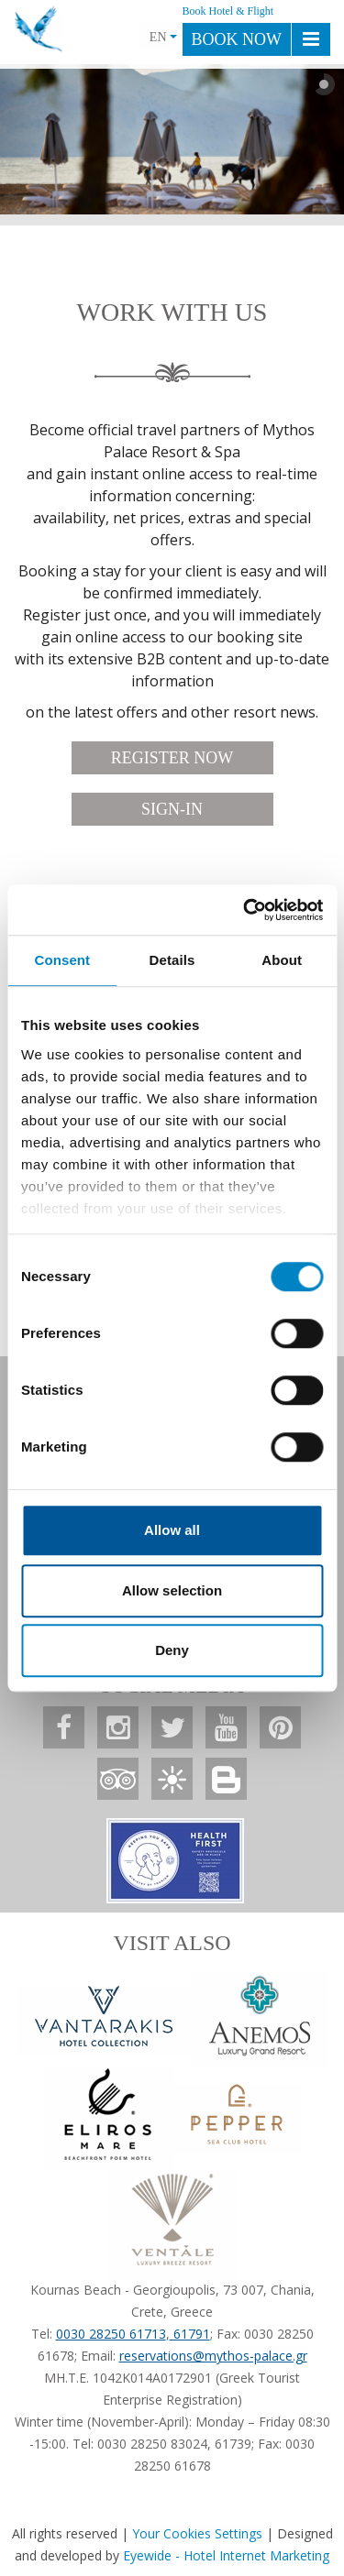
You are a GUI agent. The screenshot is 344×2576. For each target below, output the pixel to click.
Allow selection (172, 1590)
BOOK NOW (237, 39)
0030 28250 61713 (111, 2333)
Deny (172, 1650)
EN (163, 37)
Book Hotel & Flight (228, 11)
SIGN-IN (172, 809)
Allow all (172, 1530)
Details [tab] (172, 960)
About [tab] (281, 960)
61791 (190, 2333)
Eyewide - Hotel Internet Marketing (226, 2555)
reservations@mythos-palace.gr (213, 2355)
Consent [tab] (62, 960)
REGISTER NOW (172, 758)
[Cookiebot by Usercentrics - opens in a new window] (245, 910)
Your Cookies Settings (197, 2533)
